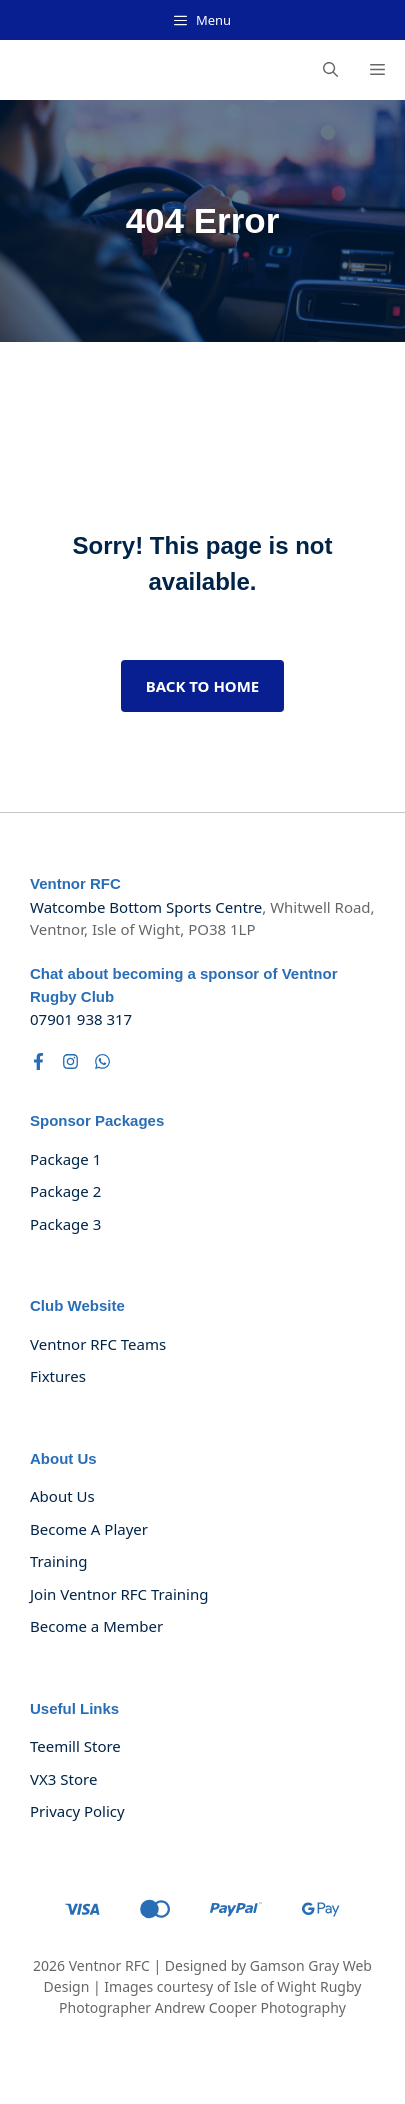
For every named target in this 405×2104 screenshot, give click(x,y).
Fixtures (58, 1376)
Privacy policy (77, 1811)
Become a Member (96, 1626)
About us (62, 1496)
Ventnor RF (105, 1965)
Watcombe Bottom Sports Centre (146, 907)
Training (58, 1561)
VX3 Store (63, 1779)
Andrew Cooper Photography (250, 2007)
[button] (330, 70)
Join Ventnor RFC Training (119, 1594)
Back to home (203, 686)
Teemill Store (75, 1746)
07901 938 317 (81, 1019)
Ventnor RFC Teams (98, 1344)
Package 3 (65, 1224)
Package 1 (65, 1159)
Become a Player (89, 1529)
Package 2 (65, 1191)
